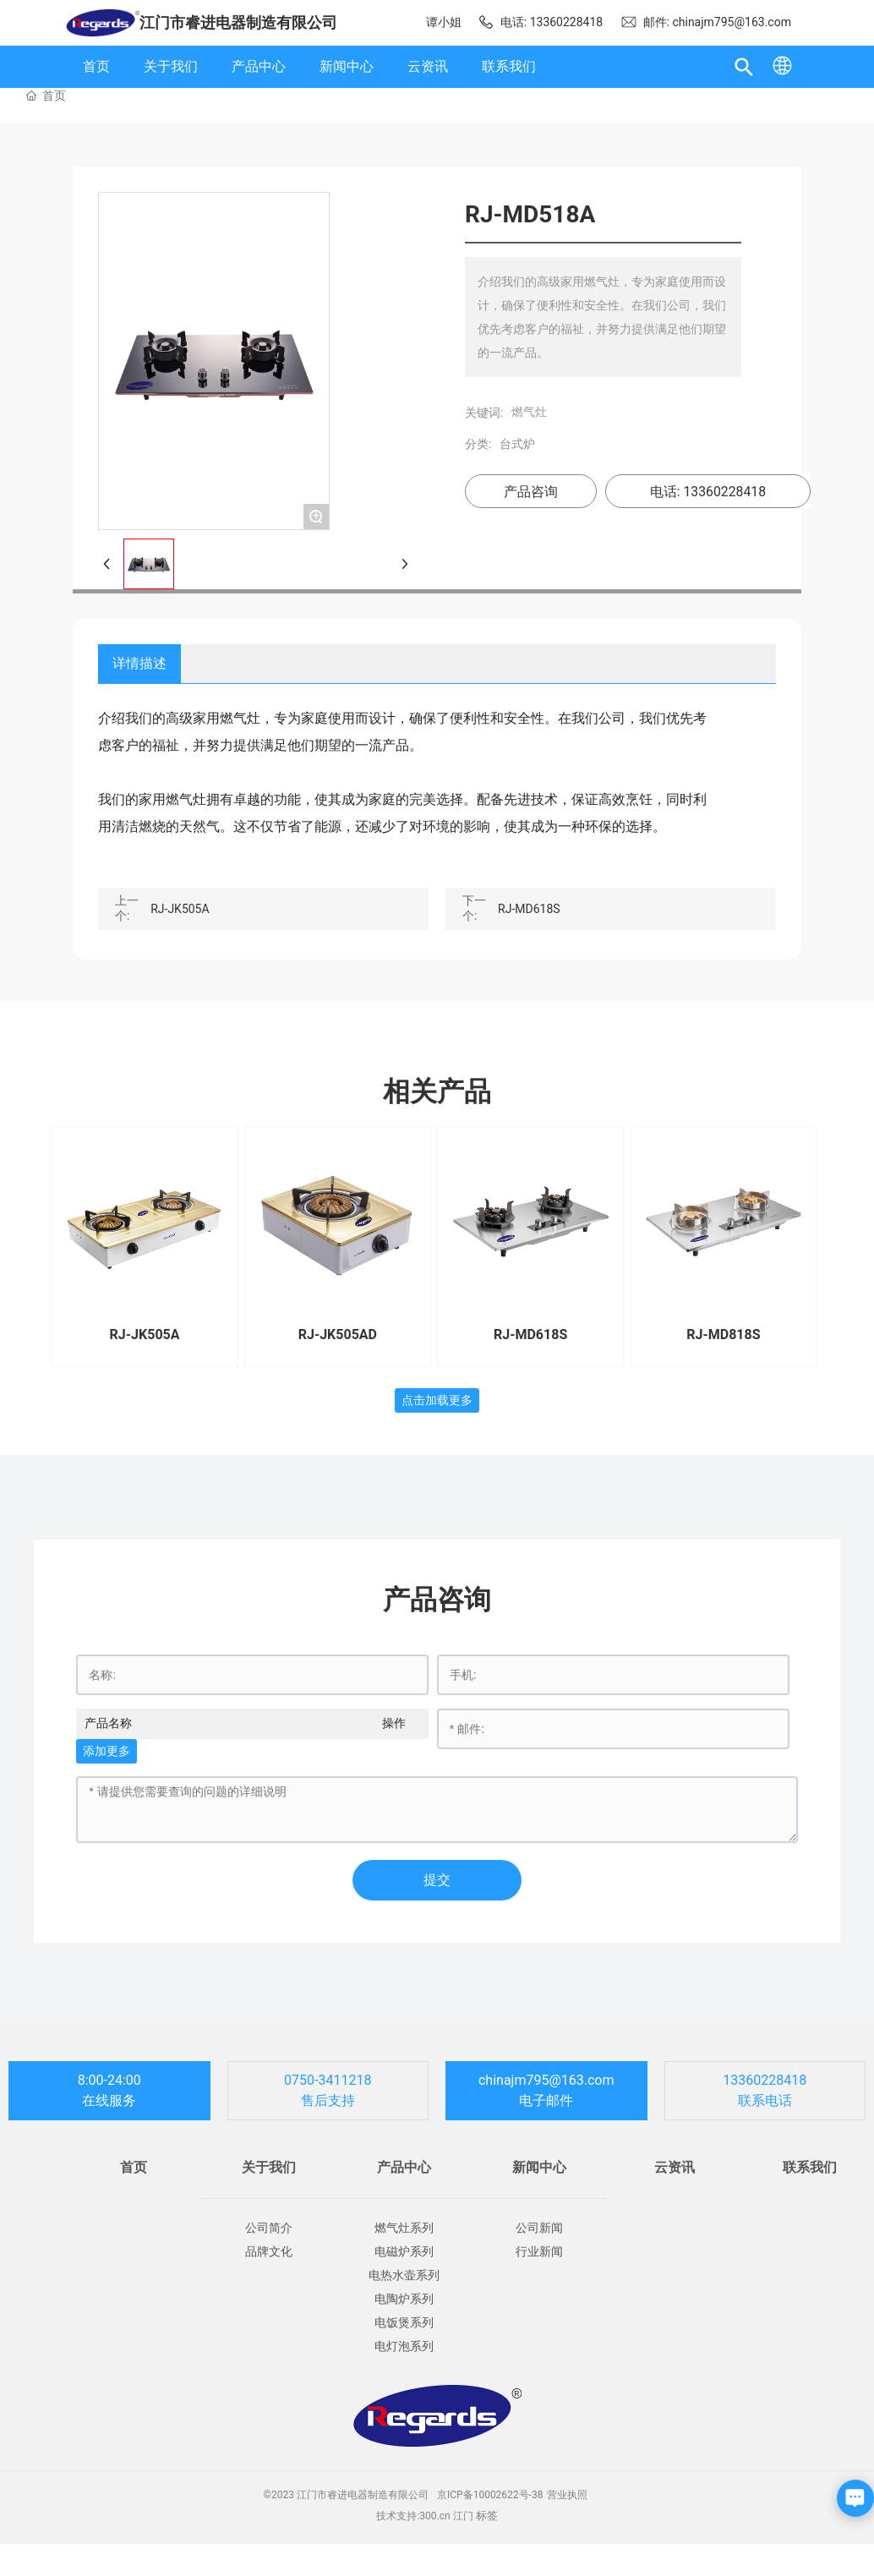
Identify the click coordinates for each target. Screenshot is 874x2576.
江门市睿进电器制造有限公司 (238, 22)
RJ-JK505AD (337, 1334)
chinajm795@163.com (546, 2080)
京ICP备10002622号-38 (490, 2495)
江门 (463, 2516)
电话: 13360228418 (540, 22)
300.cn (434, 2516)
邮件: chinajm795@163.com (705, 22)
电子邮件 (546, 2100)
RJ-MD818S (723, 1334)
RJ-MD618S (529, 909)
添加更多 (106, 1751)
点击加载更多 (437, 1400)
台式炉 (509, 444)
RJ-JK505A (179, 909)
